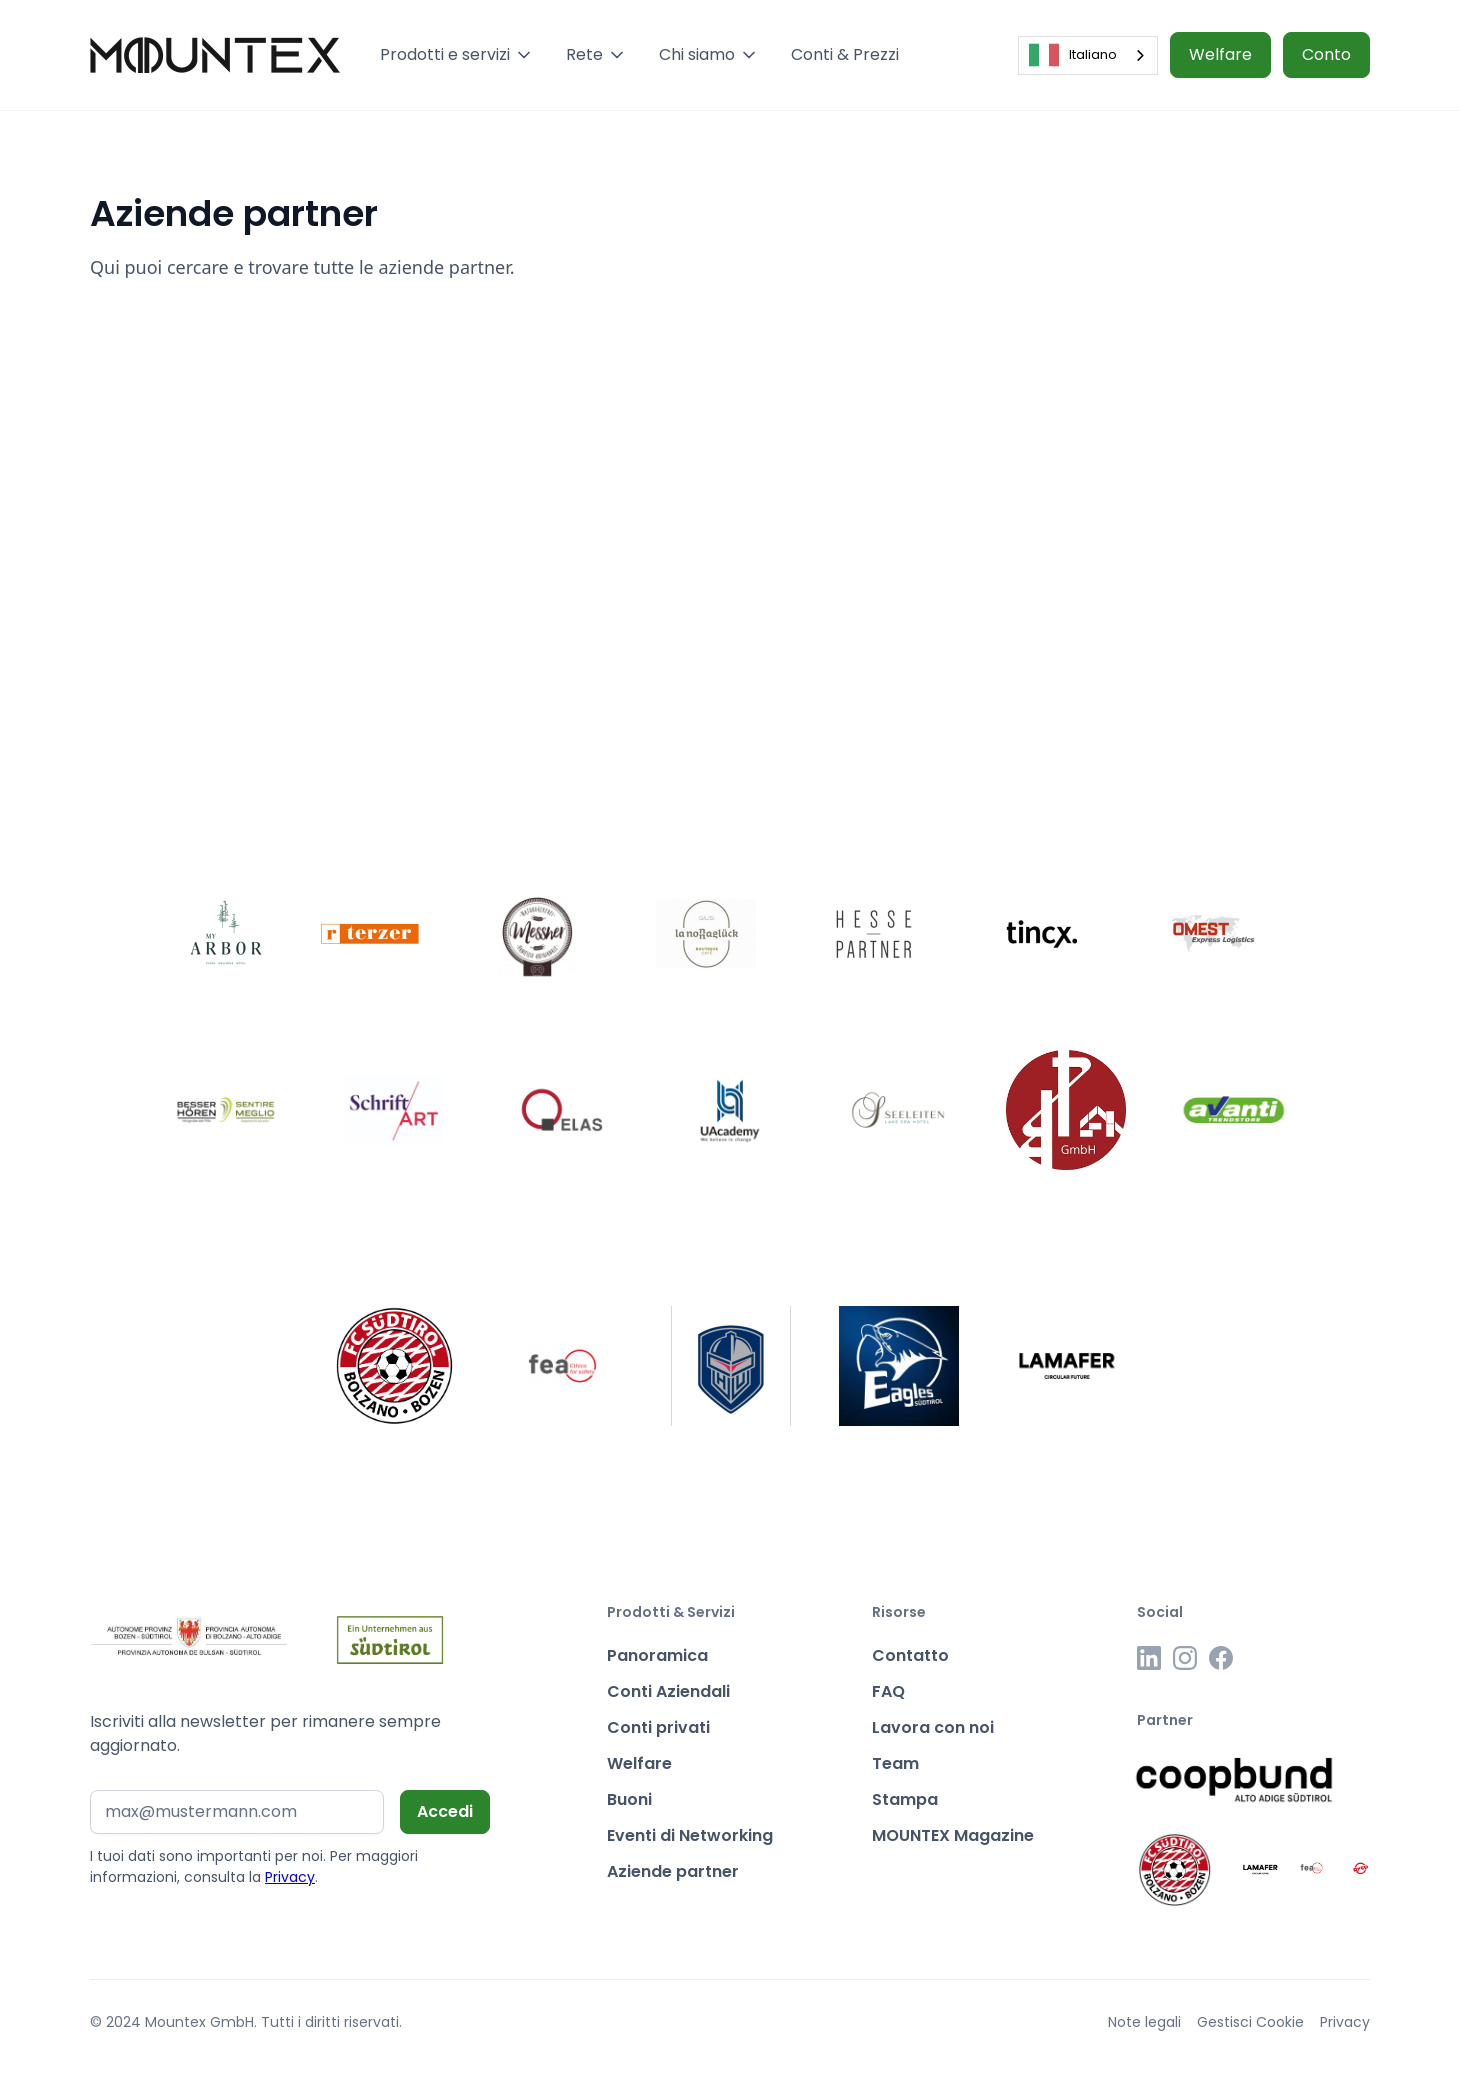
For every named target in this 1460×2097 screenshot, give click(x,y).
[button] (457, 55)
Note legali (1144, 2022)
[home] (215, 55)
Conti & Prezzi (845, 54)
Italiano (1073, 55)
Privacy (290, 1877)
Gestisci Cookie (1250, 2022)
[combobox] (1088, 55)
